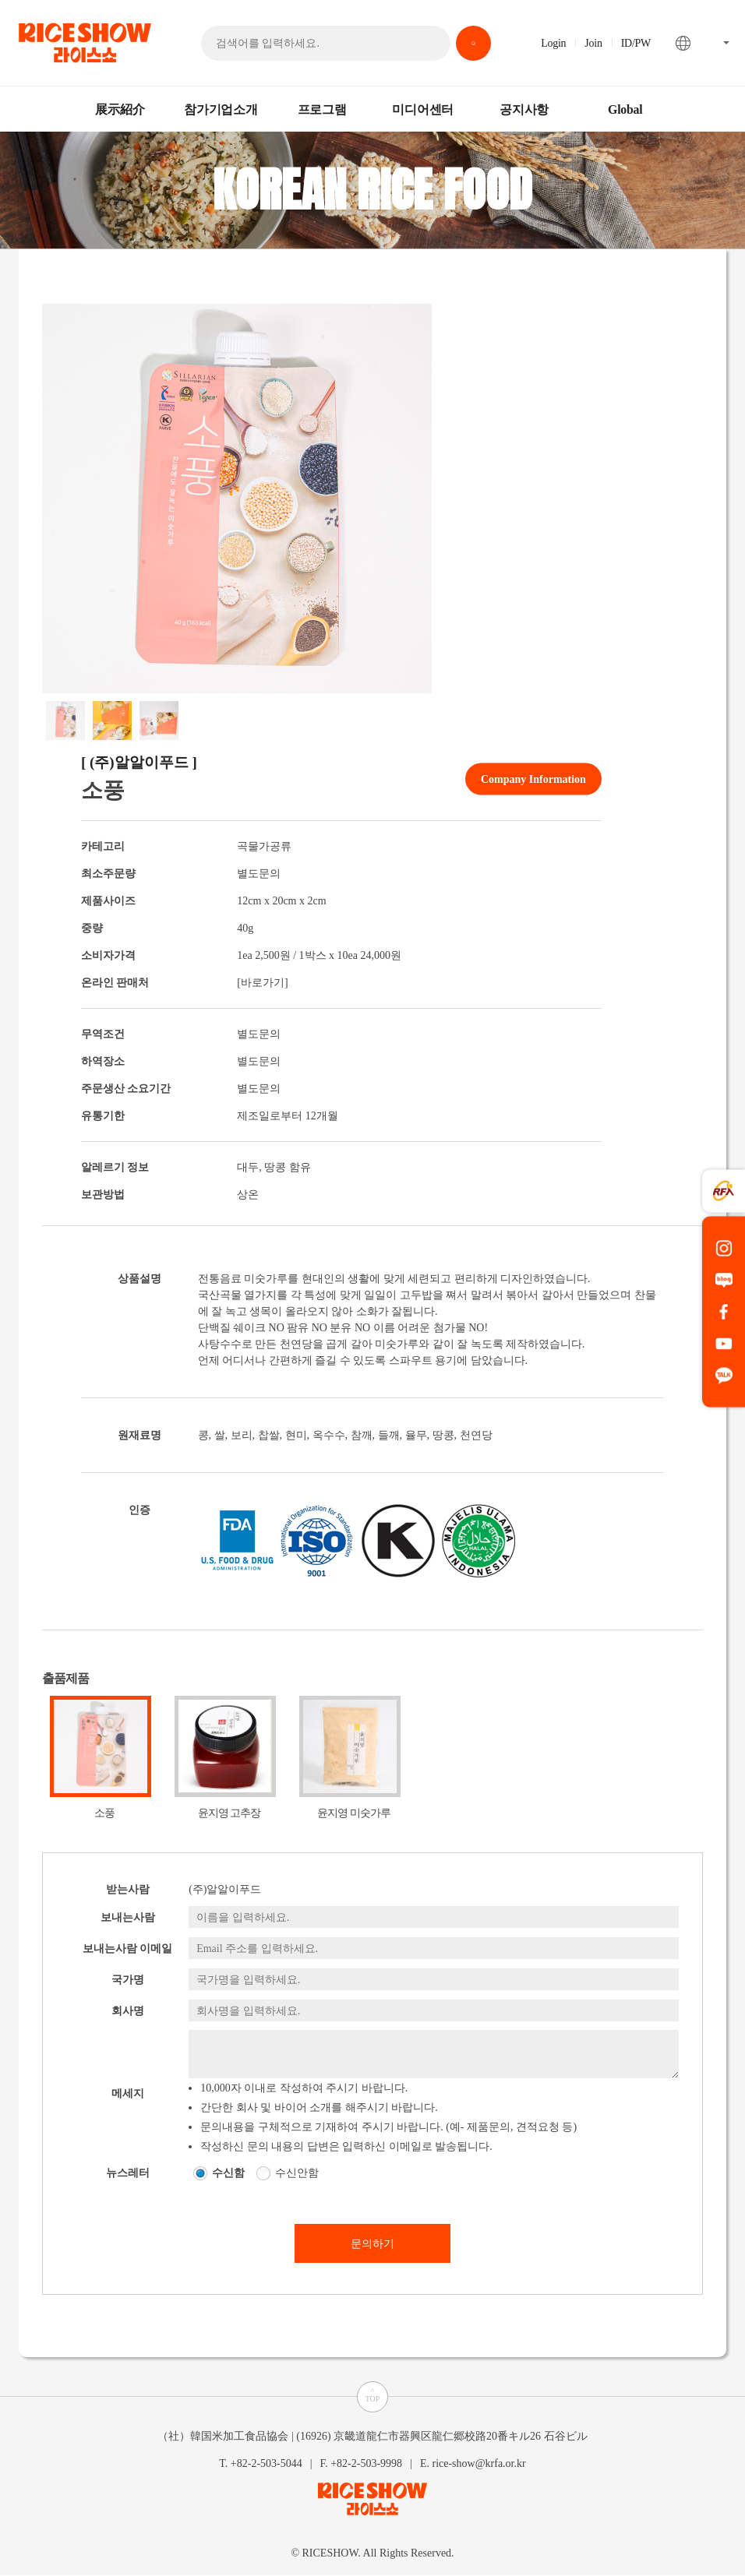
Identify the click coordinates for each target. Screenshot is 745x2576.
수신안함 (297, 2173)
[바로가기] (262, 982)
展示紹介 (119, 109)
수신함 (228, 2173)
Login (553, 43)
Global (625, 109)
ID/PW (636, 43)
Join (593, 43)
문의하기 (372, 2244)
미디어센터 (423, 109)
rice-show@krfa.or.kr (478, 2463)
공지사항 (524, 109)
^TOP (372, 2395)
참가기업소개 (221, 109)
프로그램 (322, 109)
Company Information (533, 779)
